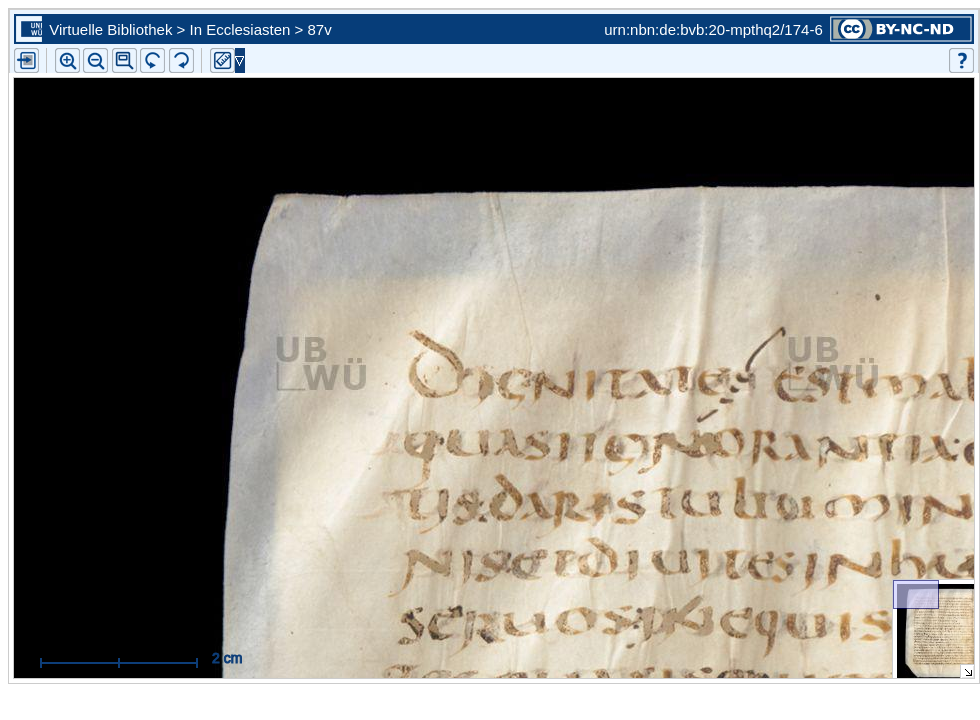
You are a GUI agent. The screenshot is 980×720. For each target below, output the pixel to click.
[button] (124, 60)
